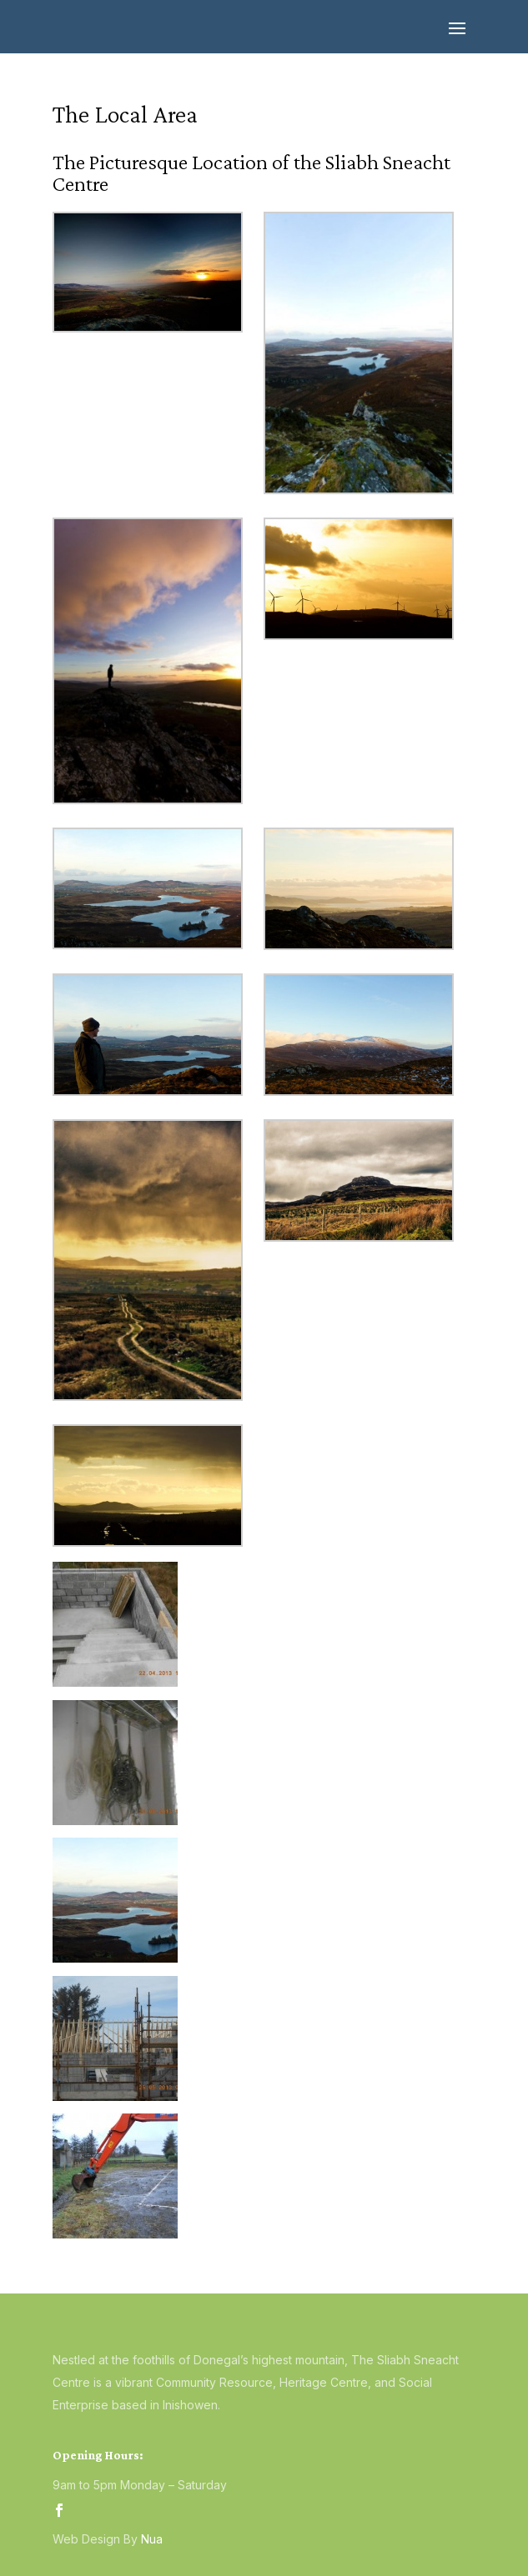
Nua (152, 2539)
